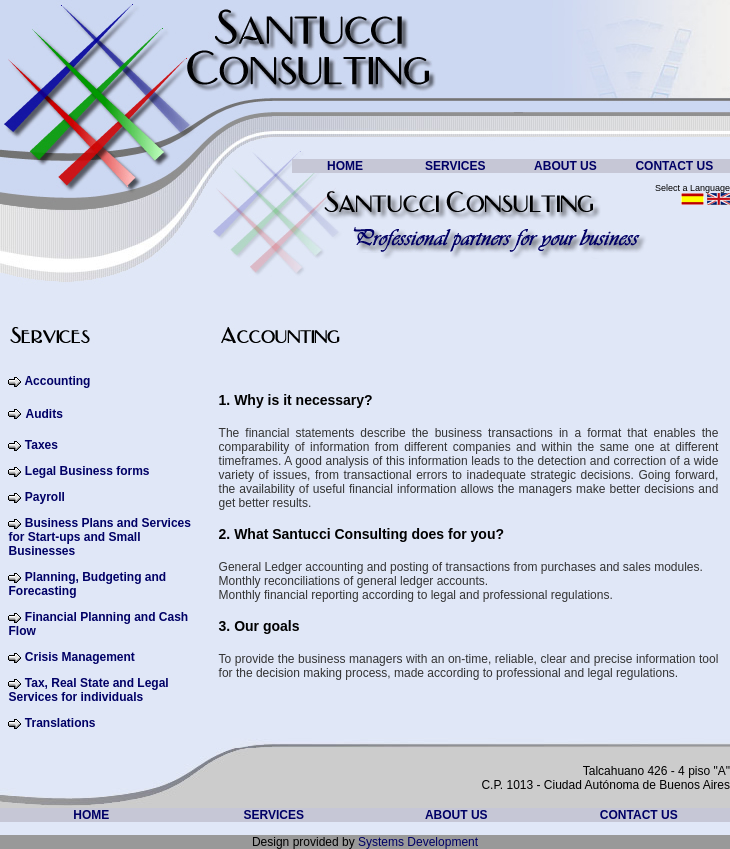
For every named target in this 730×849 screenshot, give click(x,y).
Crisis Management (80, 657)
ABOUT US (565, 166)
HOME (345, 166)
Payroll (42, 497)
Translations (60, 723)
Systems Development (418, 842)
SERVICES (455, 166)
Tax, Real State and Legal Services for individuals (88, 690)
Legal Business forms (87, 471)
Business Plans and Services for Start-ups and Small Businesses (99, 537)
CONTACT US (674, 166)
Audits (43, 414)
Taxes (41, 445)
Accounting (57, 381)
